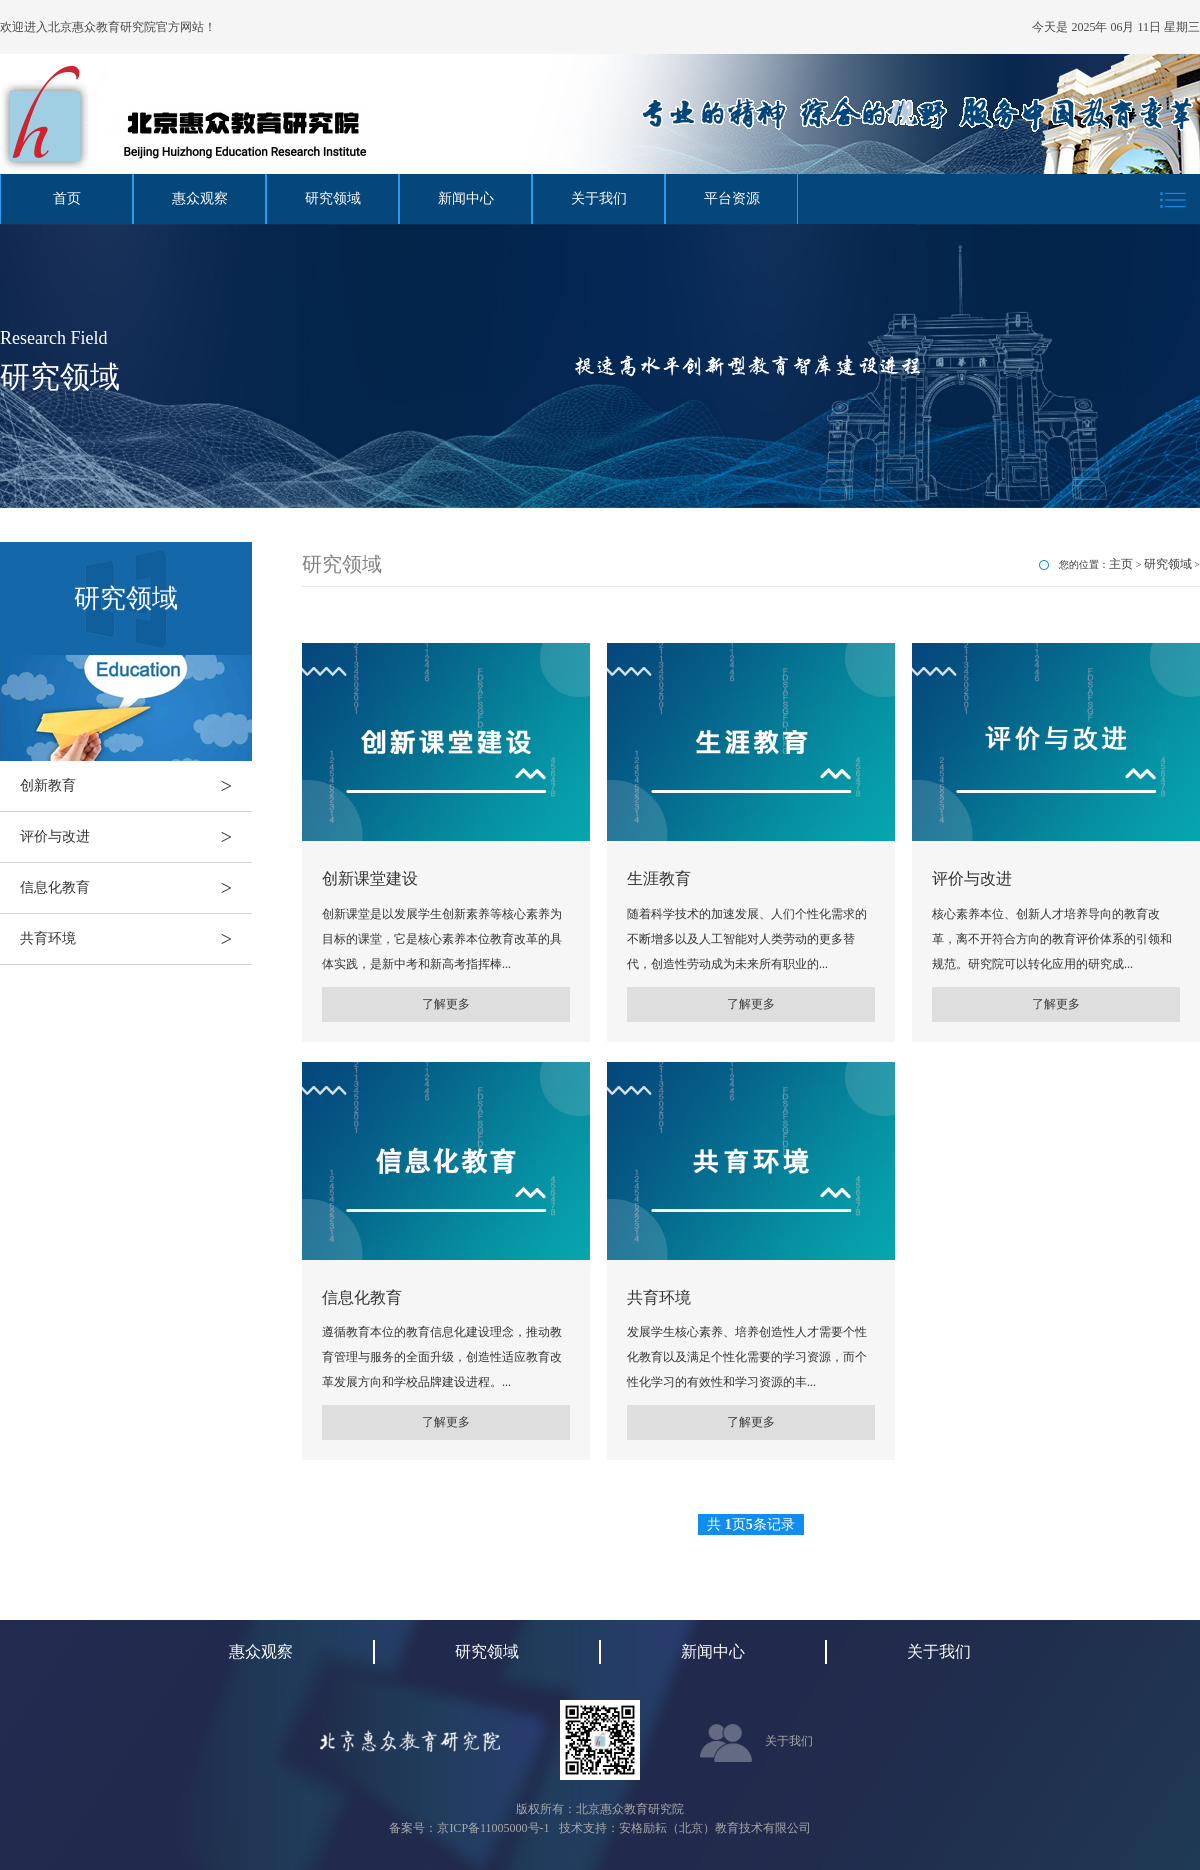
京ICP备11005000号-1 (493, 1828)
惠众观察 (200, 198)
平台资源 (732, 198)
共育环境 (136, 939)
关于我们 (599, 198)
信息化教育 (136, 888)
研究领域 (333, 198)
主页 (1121, 564)
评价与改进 (136, 837)
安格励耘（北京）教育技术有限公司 (715, 1828)
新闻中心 (466, 198)
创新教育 (136, 786)
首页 (67, 198)
